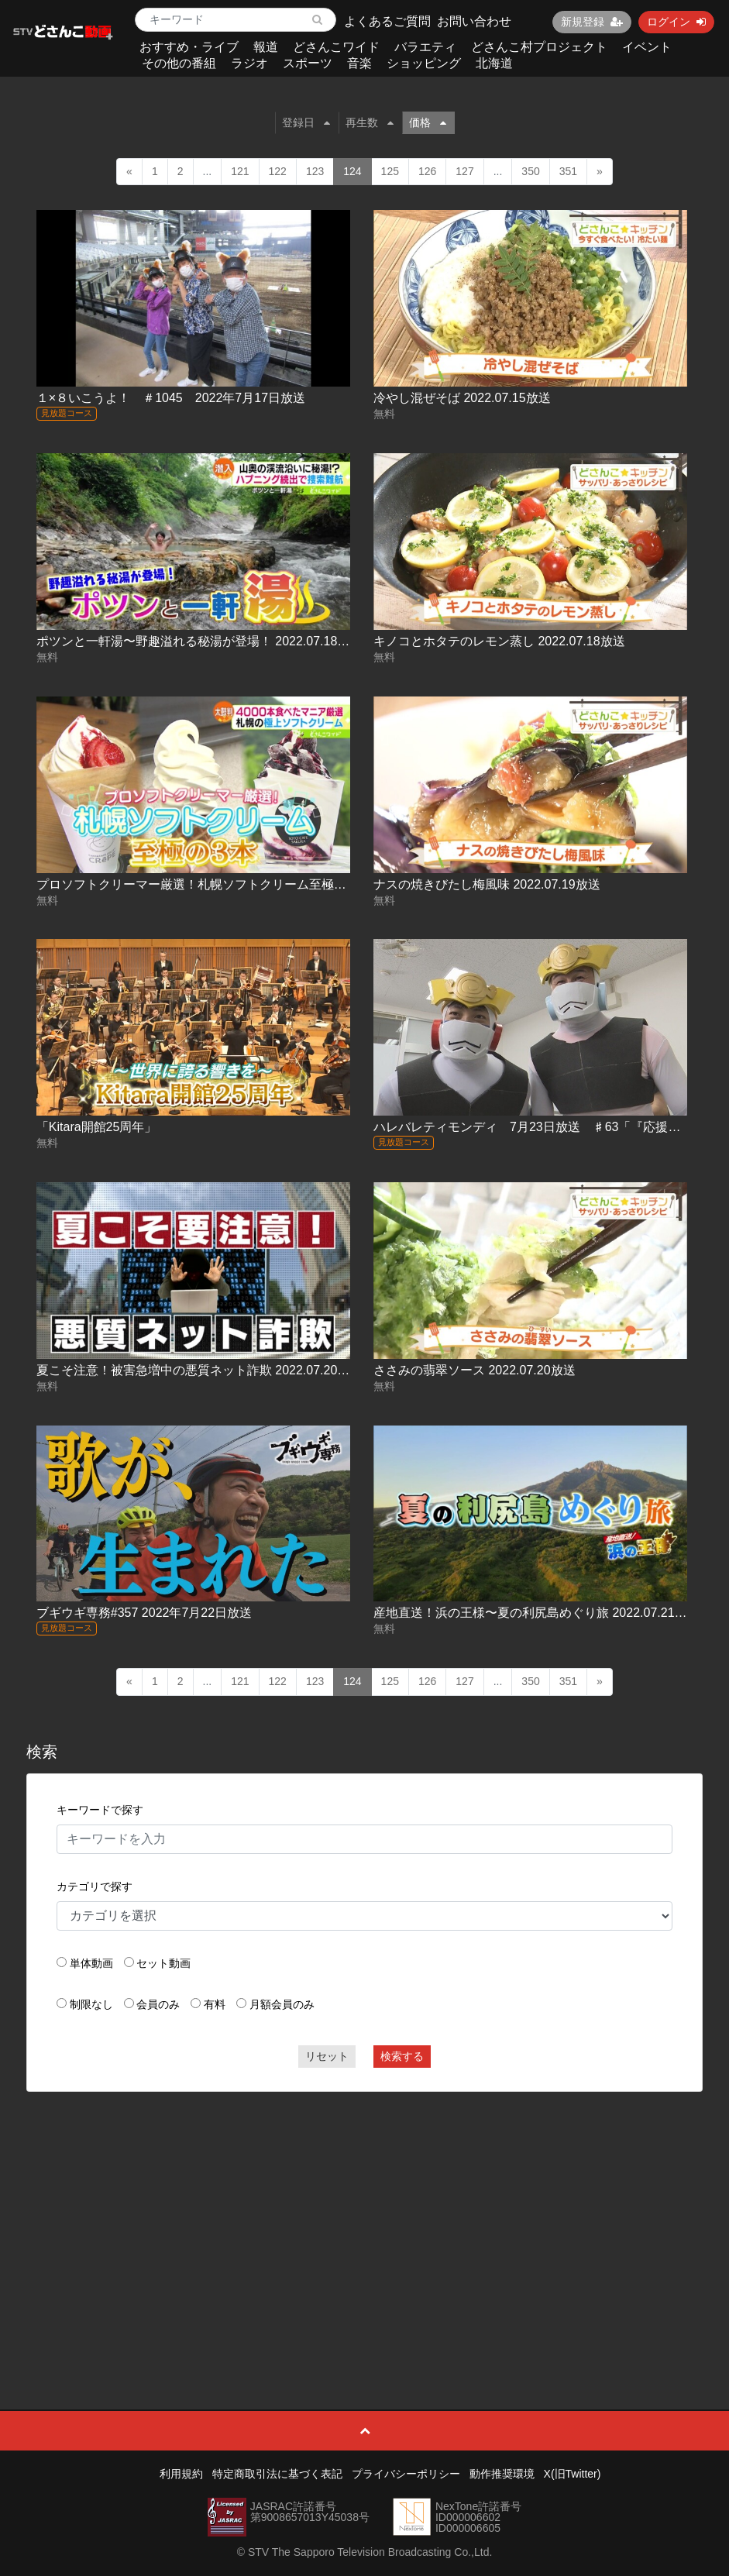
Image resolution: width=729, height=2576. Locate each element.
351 (568, 171)
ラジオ (249, 63)
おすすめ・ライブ (189, 46)
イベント (647, 46)
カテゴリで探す (94, 1886)
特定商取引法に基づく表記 (277, 2474)
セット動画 (163, 1963)
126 (427, 171)
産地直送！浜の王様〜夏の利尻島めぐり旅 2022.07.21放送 (536, 1612)
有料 (214, 2004)
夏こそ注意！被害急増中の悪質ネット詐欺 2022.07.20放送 (199, 1370)
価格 (427, 122)
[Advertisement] (364, 2215)
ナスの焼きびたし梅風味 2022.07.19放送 (486, 884)
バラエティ (425, 46)
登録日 (306, 122)
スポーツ (307, 63)
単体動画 (91, 1963)
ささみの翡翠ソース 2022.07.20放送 (474, 1370)
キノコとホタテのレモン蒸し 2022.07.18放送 (499, 641)
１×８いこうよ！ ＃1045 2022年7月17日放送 (170, 397)
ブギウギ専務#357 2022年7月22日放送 (144, 1612)
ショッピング (424, 63)
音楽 (359, 63)
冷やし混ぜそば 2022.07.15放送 (462, 397)
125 (390, 171)
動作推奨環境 (502, 2474)
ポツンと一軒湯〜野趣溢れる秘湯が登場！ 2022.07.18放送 (199, 641)
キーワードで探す (100, 1810)
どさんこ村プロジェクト (539, 46)
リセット (327, 2056)
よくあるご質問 (387, 21)
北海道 (494, 63)
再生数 (370, 122)
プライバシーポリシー (406, 2474)
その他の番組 (179, 63)
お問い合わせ (474, 21)
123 (315, 171)
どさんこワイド (336, 46)
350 (530, 171)
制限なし (91, 2004)
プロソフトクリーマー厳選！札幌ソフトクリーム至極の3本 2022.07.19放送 (246, 884)
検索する (402, 2056)
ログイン (676, 21)
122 (278, 171)
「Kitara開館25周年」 (96, 1126)
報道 (265, 46)
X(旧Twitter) (572, 2474)
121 (240, 171)
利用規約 (181, 2474)
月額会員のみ (282, 2004)
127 (464, 171)
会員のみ (158, 2004)
